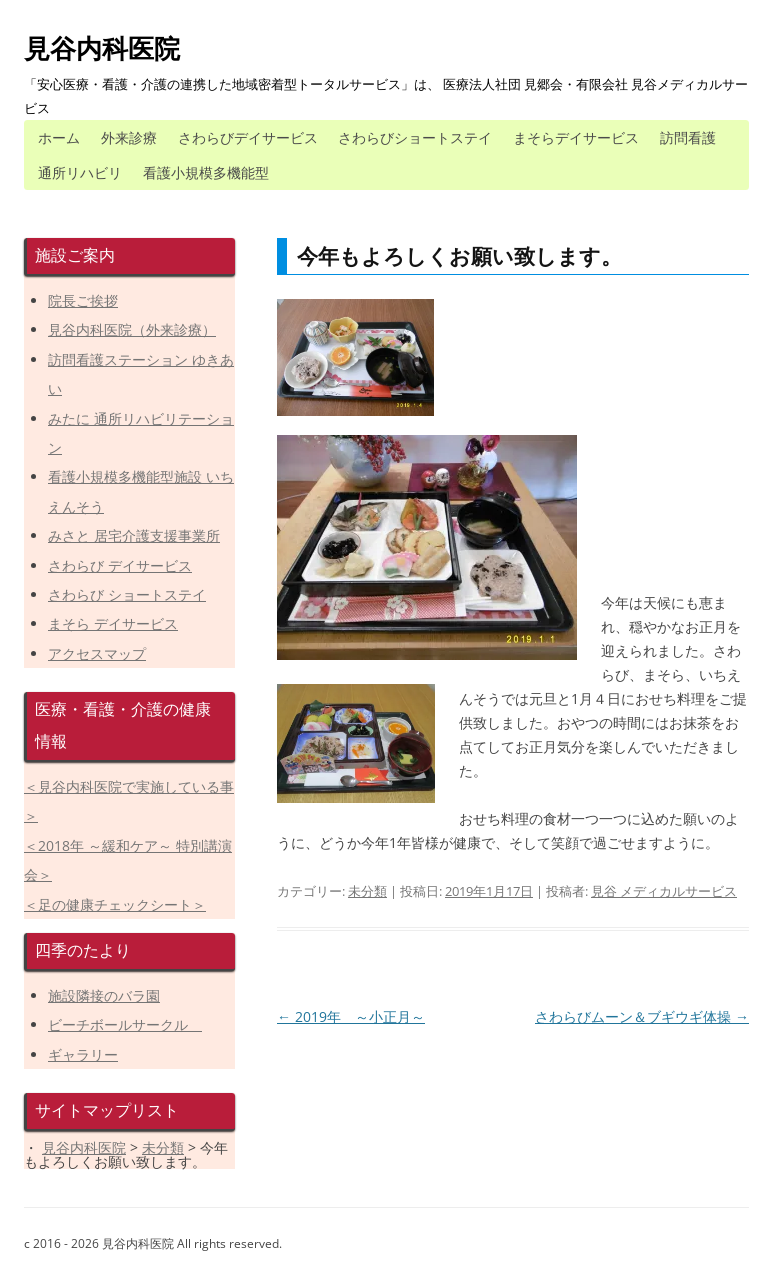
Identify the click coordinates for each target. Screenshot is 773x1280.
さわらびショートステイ (415, 137)
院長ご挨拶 (83, 300)
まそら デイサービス (113, 623)
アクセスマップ (97, 653)
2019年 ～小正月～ (351, 1016)
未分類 (367, 891)
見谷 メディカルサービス (664, 891)
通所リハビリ (80, 172)
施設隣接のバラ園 (104, 995)
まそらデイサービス (576, 137)
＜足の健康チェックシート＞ (115, 904)
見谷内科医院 (102, 48)
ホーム (59, 137)
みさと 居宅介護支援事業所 (134, 535)
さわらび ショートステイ (127, 594)
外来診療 (129, 137)
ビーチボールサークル (125, 1024)
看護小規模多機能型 (206, 172)
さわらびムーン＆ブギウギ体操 (642, 1016)
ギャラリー (83, 1054)
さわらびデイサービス (248, 137)
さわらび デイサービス (120, 565)
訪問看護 (688, 137)
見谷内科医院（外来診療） (132, 329)
